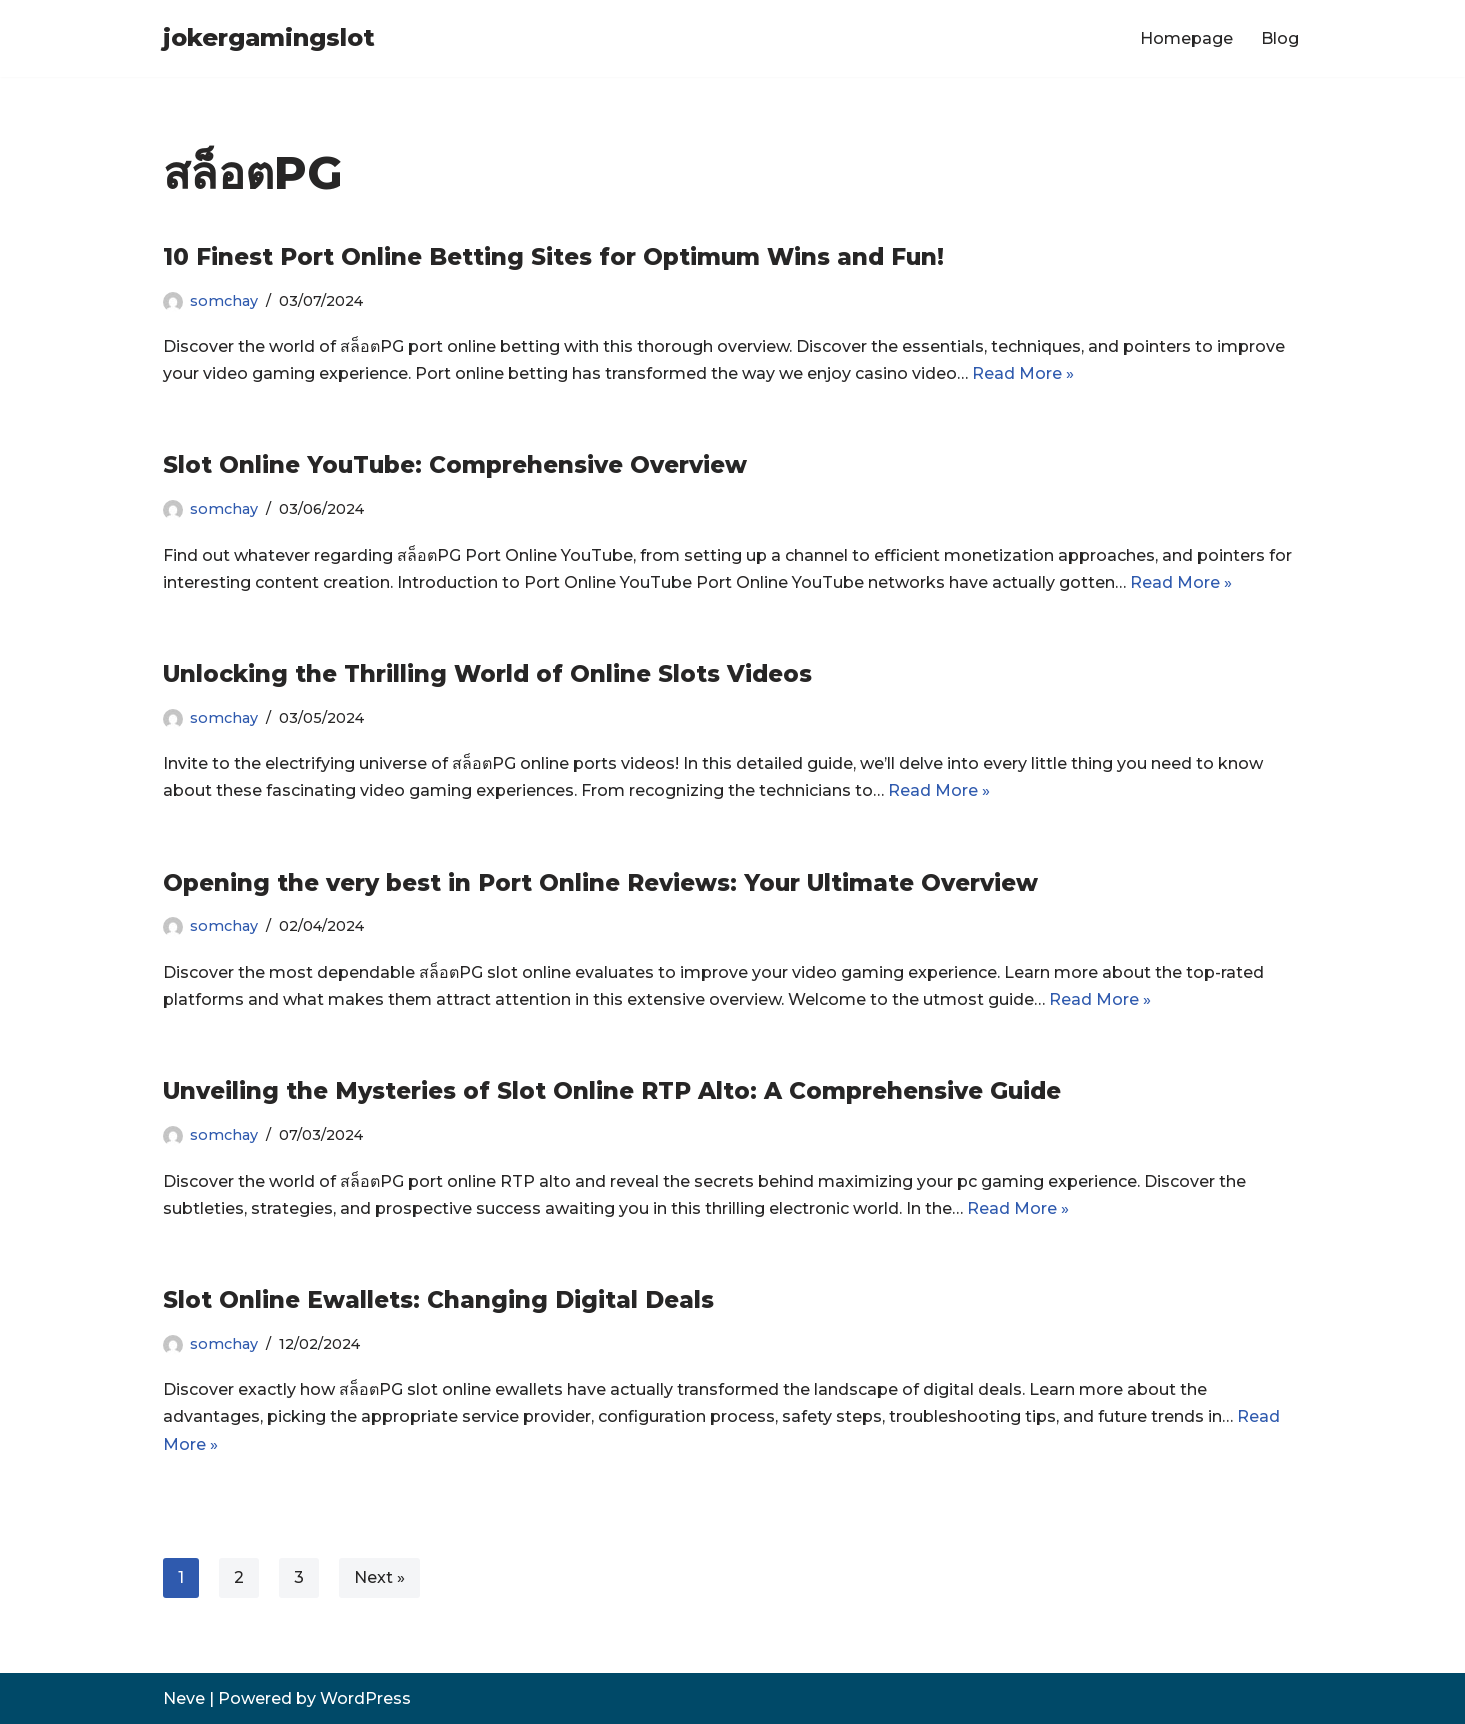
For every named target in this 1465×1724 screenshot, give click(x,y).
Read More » (1023, 373)
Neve (184, 1698)
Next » (379, 1577)
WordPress (365, 1698)
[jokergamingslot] (269, 38)
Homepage (1186, 38)
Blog (1280, 38)
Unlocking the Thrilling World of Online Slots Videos (487, 674)
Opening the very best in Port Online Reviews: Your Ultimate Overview (600, 883)
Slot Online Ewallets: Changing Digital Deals (438, 1300)
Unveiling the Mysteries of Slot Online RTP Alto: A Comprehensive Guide (612, 1091)
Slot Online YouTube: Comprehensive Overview (455, 465)
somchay (224, 301)
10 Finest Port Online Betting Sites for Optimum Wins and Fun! (553, 257)
